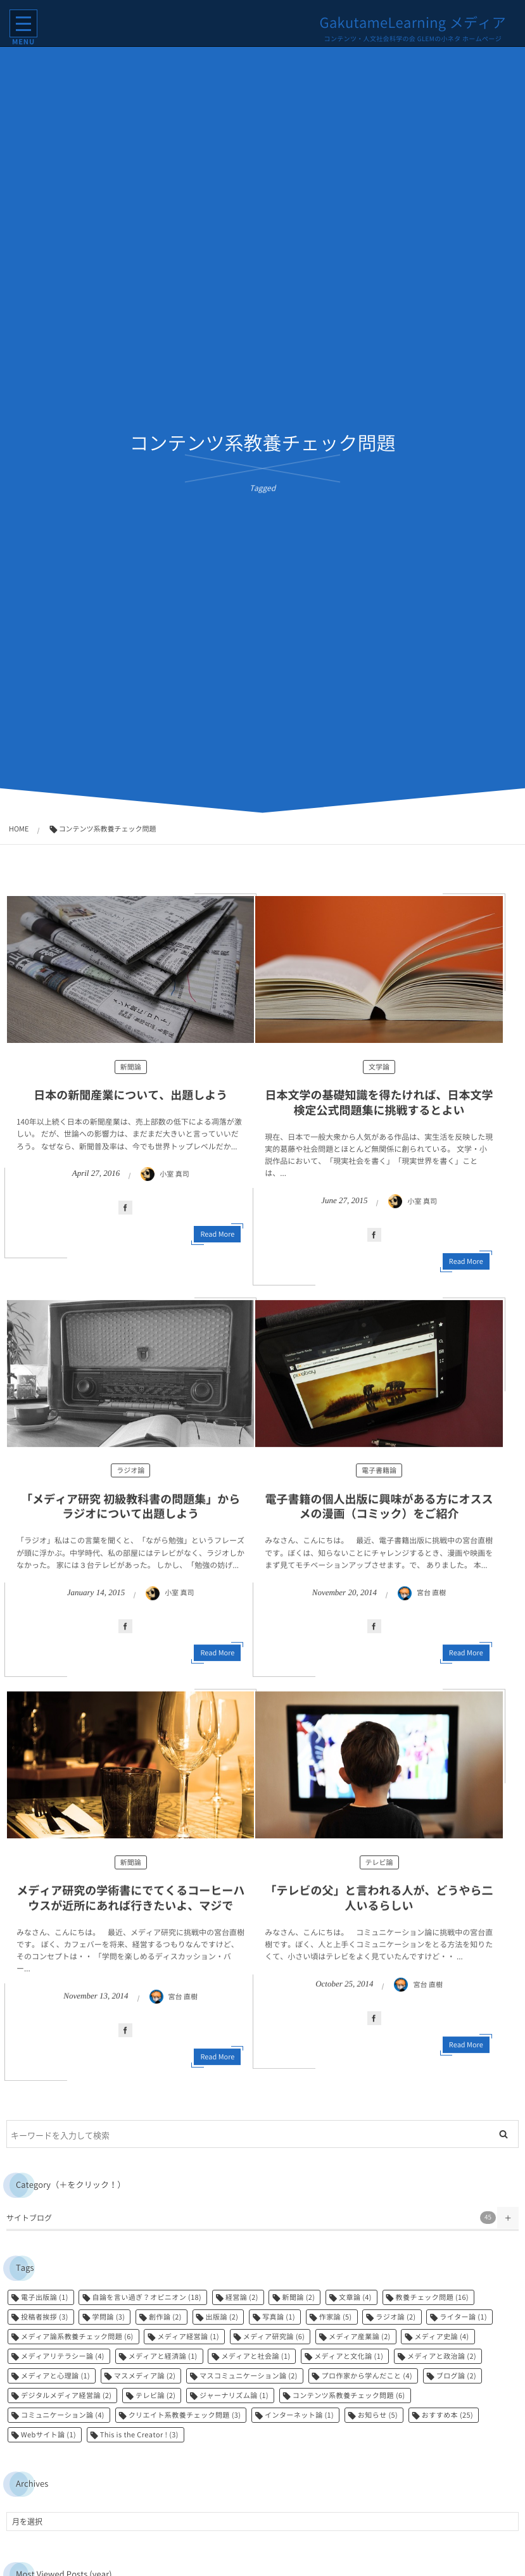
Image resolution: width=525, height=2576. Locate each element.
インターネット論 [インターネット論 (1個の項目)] (299, 2414)
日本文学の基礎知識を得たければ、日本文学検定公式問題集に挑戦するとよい (379, 1102)
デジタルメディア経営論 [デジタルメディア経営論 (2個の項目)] (66, 2395)
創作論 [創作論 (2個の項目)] (165, 2316)
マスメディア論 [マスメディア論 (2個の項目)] (145, 2375)
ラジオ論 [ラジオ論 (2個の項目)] (395, 2316)
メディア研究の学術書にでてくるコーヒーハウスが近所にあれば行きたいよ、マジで (130, 1903)
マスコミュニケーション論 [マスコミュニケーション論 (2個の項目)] (248, 2375)
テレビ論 (379, 1868)
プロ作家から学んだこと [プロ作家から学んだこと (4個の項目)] (367, 2375)
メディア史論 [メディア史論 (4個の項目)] (441, 2336)
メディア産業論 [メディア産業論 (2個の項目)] (360, 2336)
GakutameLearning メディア (413, 23)
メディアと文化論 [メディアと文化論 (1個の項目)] (348, 2356)
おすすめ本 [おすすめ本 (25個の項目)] (447, 2414)
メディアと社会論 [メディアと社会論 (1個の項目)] (255, 2356)
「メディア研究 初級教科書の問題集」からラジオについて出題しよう (130, 1512)
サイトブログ (251, 2217)
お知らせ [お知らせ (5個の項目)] (378, 2414)
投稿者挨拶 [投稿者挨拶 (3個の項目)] (44, 2316)
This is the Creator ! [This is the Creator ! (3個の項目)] (139, 2434)
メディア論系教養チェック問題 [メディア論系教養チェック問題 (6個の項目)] (77, 2336)
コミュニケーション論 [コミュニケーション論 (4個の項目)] (62, 2414)
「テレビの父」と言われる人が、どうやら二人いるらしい (379, 1903)
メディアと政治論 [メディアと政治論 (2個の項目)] (441, 2356)
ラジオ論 (130, 1476)
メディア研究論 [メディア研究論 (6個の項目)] (274, 2336)
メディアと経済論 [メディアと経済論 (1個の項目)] (163, 2356)
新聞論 (130, 1066)
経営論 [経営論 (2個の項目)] (241, 2297)
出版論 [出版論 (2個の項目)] (222, 2316)
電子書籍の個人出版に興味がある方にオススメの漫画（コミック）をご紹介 (379, 1512)
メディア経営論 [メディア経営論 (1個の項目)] (188, 2336)
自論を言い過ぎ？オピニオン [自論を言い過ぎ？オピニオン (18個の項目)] (146, 2297)
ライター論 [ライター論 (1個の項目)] (463, 2316)
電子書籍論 (379, 1476)
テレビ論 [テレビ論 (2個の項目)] (155, 2395)
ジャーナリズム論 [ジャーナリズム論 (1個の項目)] (234, 2395)
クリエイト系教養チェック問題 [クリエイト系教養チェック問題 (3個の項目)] (185, 2414)
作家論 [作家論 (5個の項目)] (335, 2316)
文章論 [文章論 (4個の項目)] (355, 2297)
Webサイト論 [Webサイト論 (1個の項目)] (48, 2434)
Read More (217, 1233)
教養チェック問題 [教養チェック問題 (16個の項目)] (432, 2297)
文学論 (379, 1066)
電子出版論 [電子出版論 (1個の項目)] (44, 2297)
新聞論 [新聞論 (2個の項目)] (298, 2297)
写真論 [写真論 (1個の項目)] (278, 2316)
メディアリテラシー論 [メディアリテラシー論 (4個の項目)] (62, 2356)
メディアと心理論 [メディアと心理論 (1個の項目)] (55, 2375)
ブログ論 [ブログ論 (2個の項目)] (456, 2375)
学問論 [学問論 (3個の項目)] (108, 2316)
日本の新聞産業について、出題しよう (130, 1094)
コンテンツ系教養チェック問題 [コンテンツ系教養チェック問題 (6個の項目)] (349, 2395)
